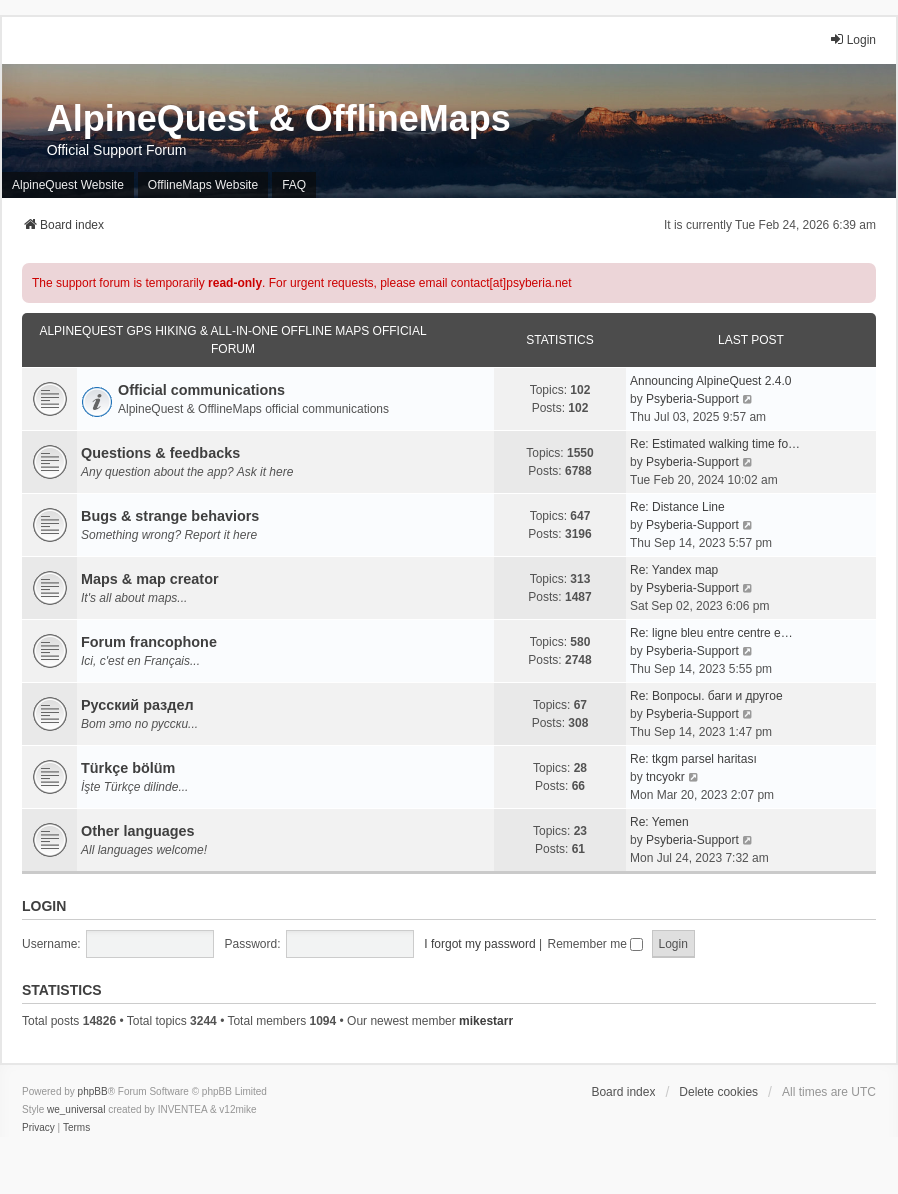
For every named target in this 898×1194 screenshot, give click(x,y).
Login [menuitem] (852, 39)
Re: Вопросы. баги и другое (706, 696)
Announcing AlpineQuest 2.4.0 (710, 381)
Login (44, 906)
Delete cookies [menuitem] (718, 1092)
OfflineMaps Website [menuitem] (203, 185)
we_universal (76, 1109)
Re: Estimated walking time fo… (715, 444)
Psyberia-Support (692, 399)
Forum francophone (149, 642)
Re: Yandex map (674, 570)
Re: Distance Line (677, 507)
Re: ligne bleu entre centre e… (711, 633)
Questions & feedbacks (160, 453)
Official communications (201, 390)
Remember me (595, 944)
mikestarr (486, 1021)
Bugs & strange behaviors (170, 516)
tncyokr (665, 777)
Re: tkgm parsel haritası (693, 759)
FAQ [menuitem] (294, 185)
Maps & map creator (150, 579)
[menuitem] (38, 1128)
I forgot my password (479, 944)
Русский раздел (137, 705)
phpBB (93, 1091)
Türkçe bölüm (128, 768)
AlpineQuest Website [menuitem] (68, 185)
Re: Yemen (659, 822)
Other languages (138, 831)
